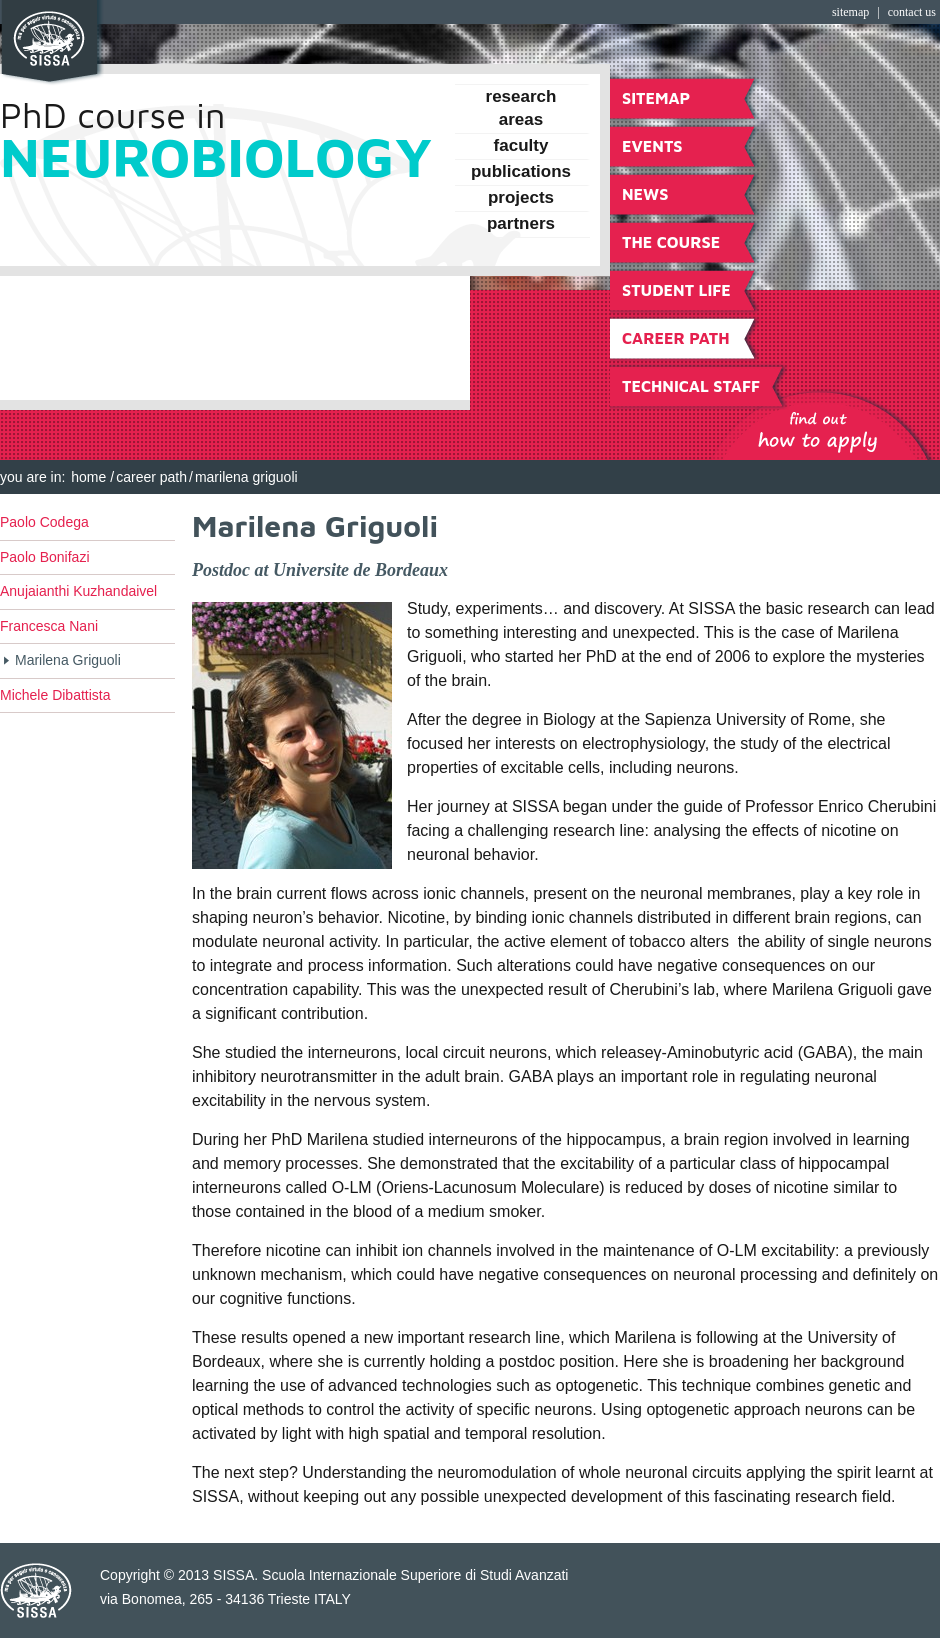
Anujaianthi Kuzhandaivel (78, 591)
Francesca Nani (49, 626)
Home (88, 477)
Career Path (151, 477)
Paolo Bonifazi (45, 557)
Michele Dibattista (55, 695)
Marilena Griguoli (68, 660)
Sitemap (850, 12)
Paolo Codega (44, 522)
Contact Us (912, 12)
